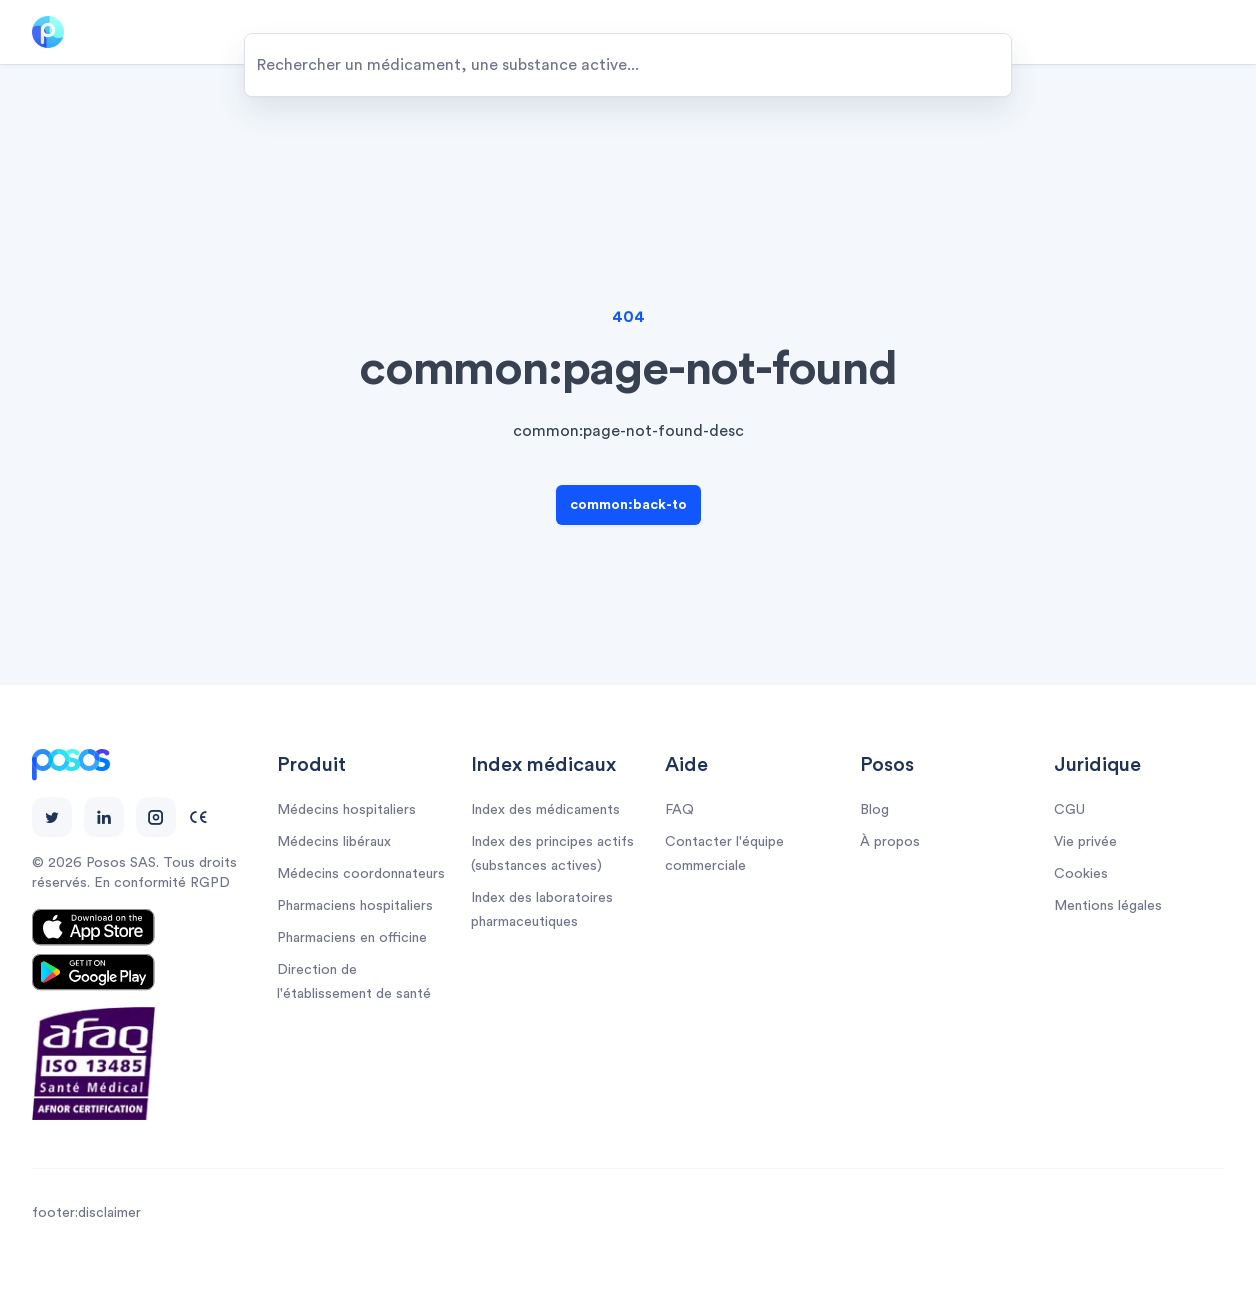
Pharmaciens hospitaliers (355, 906)
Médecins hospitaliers (346, 810)
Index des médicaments (545, 810)
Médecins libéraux (334, 842)
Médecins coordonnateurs (361, 874)
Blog (874, 810)
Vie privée (1085, 842)
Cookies (1081, 874)
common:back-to (628, 505)
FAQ (679, 810)
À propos (890, 842)
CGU (1069, 810)
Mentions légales (1108, 906)
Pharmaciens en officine (352, 938)
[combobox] (628, 65)
